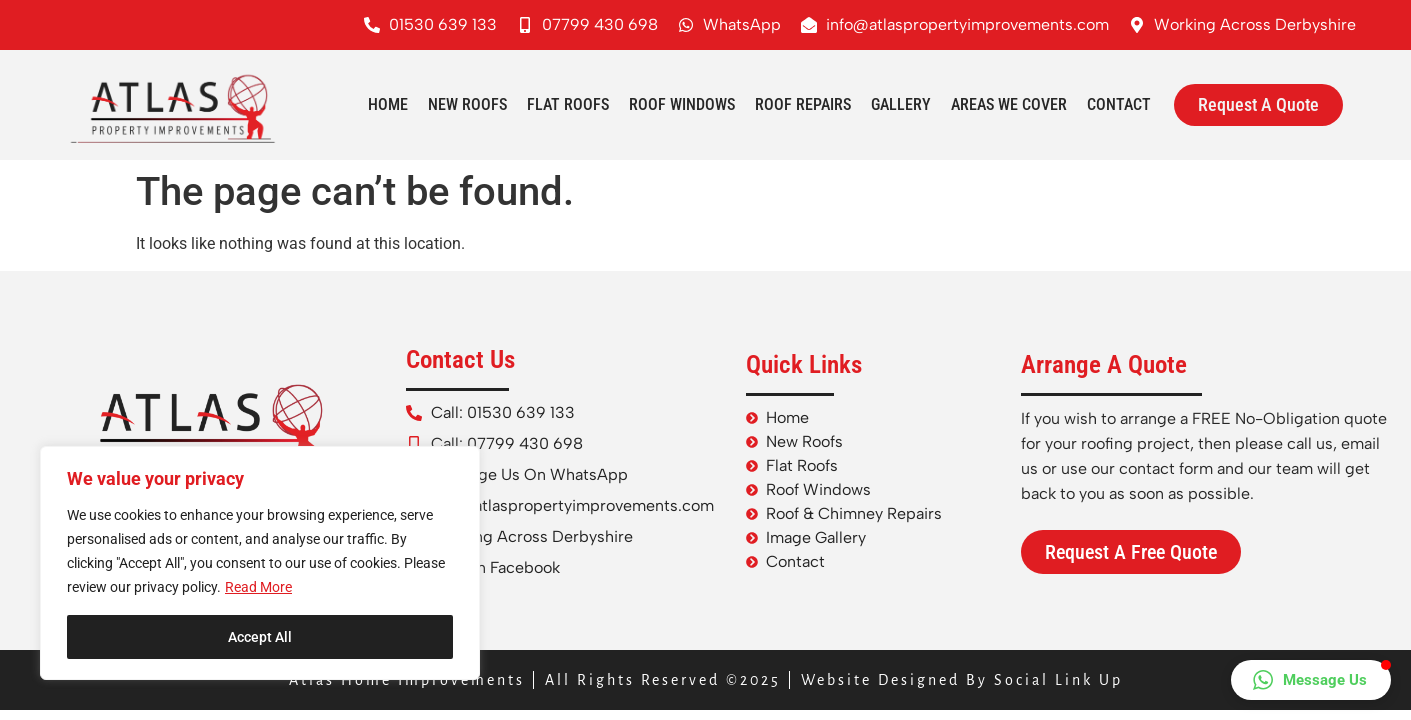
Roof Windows (682, 104)
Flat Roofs (568, 104)
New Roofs (467, 104)
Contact (1119, 104)
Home (388, 104)
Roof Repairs (803, 104)
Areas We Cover (1009, 104)
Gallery (901, 104)
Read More (258, 587)
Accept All (260, 637)
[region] (260, 563)
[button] (1311, 680)
